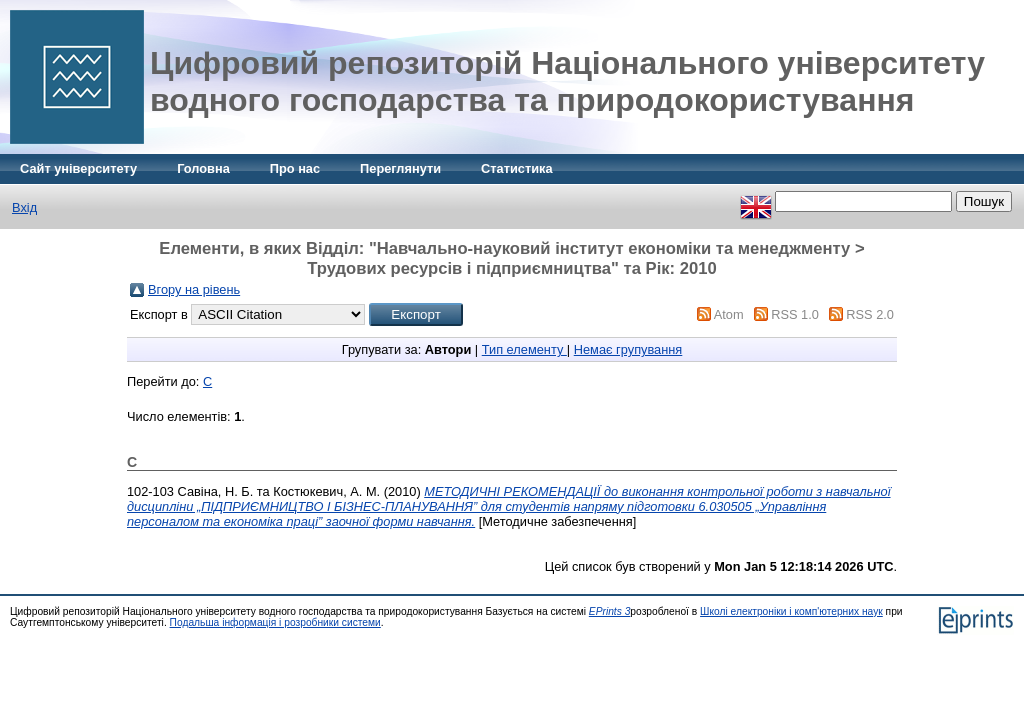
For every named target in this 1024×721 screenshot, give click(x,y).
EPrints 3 (610, 611)
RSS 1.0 (795, 314)
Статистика (517, 168)
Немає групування (628, 349)
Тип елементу (524, 349)
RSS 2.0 (870, 314)
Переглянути (400, 168)
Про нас (295, 168)
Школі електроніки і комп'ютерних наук (791, 611)
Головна (203, 168)
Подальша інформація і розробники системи (275, 622)
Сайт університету (78, 168)
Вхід (24, 207)
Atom (729, 314)
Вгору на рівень (194, 289)
